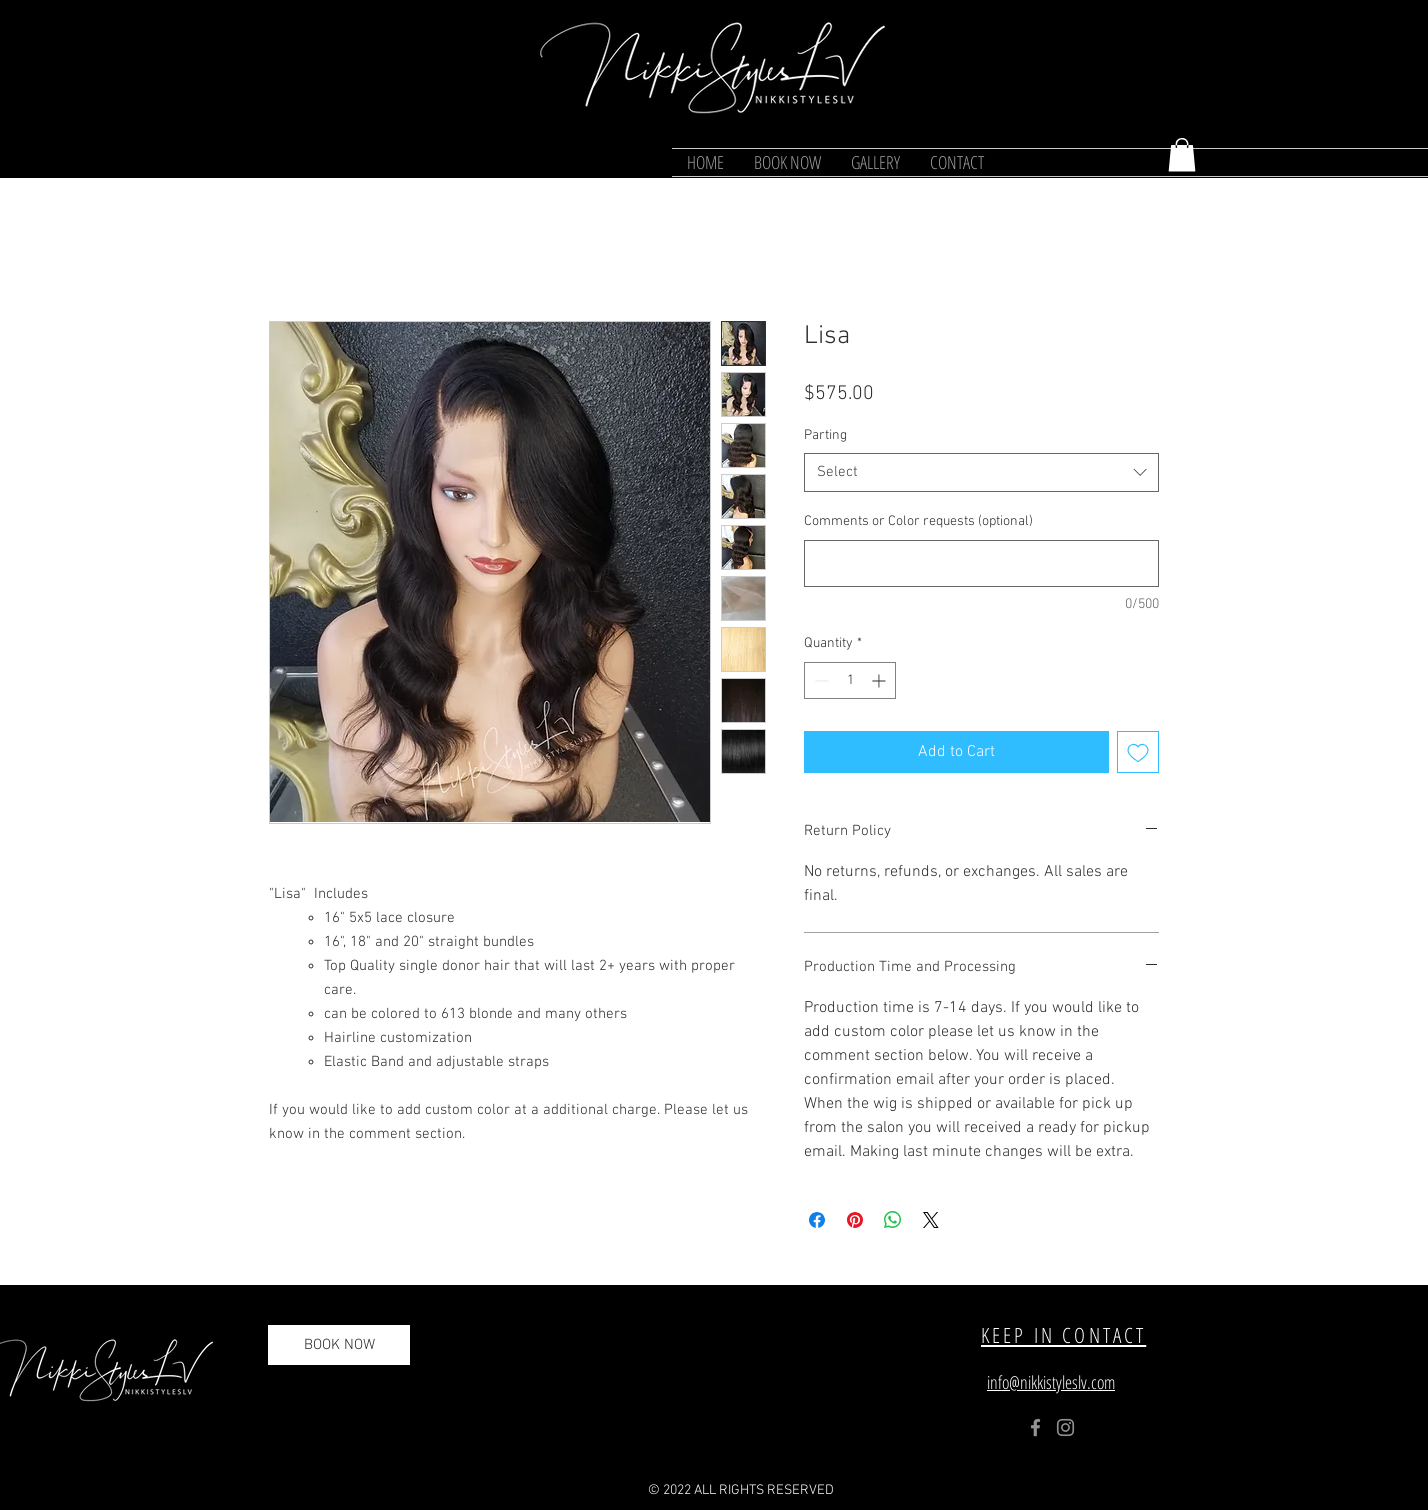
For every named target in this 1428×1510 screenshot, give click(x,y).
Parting (825, 435)
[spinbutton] (850, 680)
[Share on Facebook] (817, 1220)
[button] (1182, 154)
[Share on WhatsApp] (893, 1220)
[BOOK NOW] (339, 1345)
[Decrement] (819, 680)
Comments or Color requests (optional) (918, 521)
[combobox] (981, 472)
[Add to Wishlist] (1138, 752)
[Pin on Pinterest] (855, 1220)
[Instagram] (1065, 1427)
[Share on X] (931, 1220)
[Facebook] (1035, 1427)
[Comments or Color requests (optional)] (981, 563)
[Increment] (880, 680)
